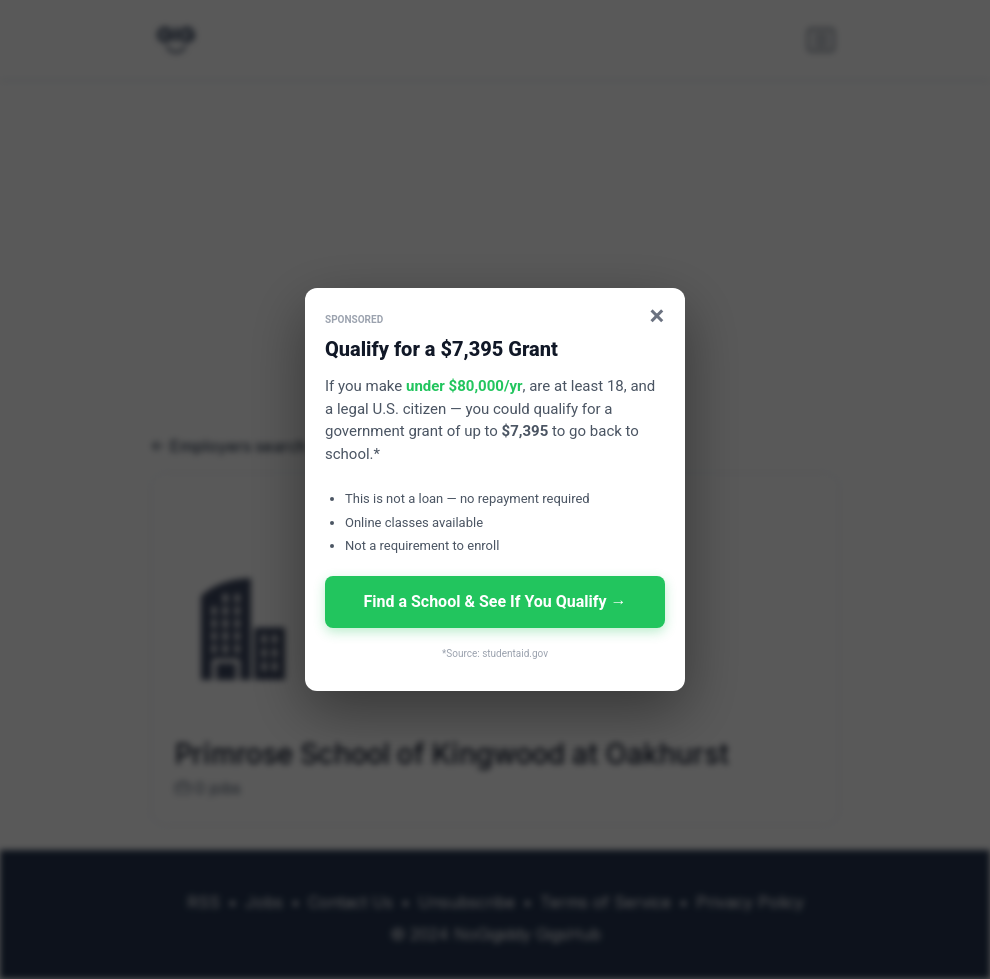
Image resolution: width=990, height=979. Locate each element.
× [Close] (657, 315)
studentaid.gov (515, 653)
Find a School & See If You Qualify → (494, 601)
